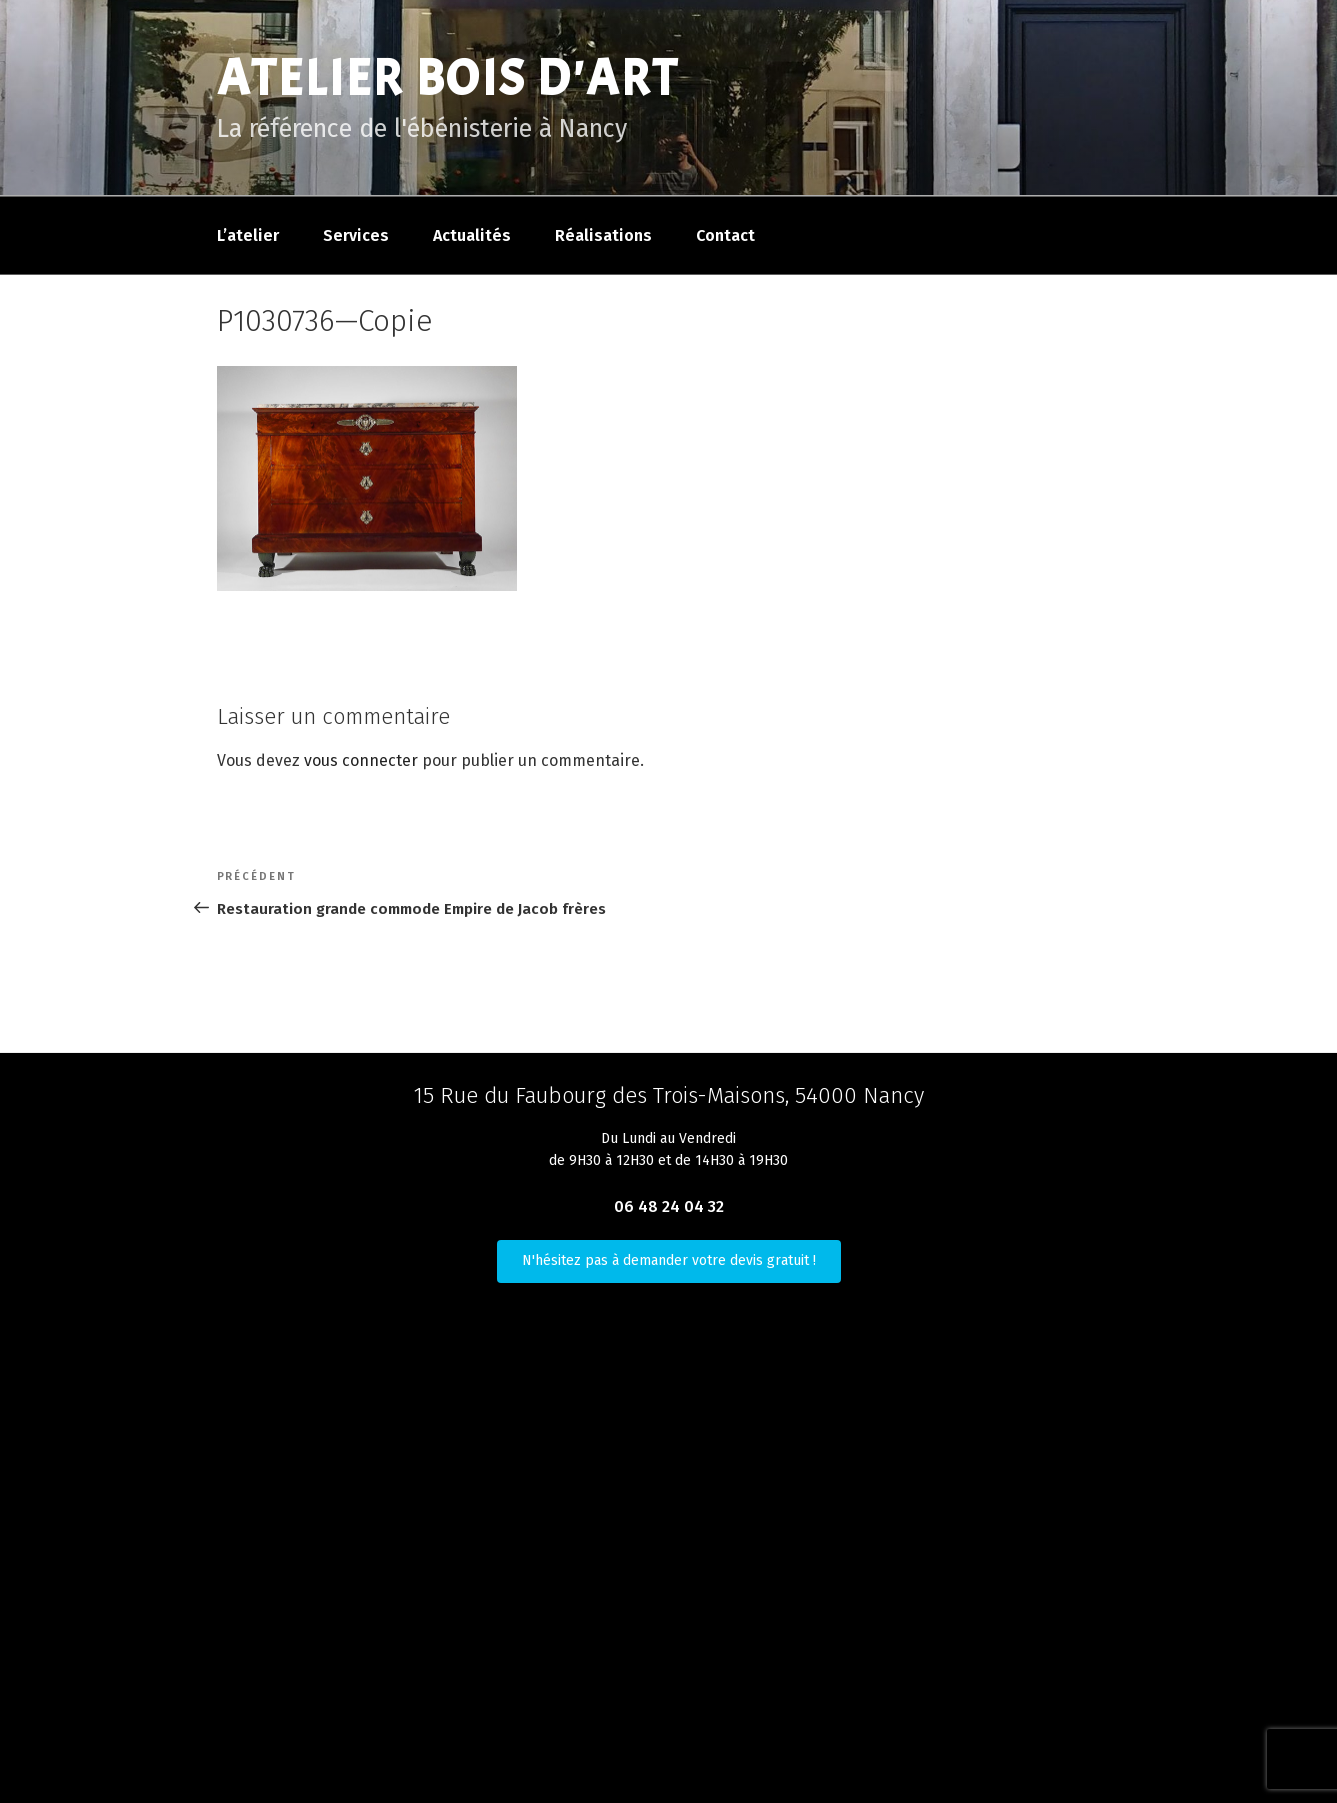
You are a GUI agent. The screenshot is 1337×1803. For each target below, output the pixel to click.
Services (356, 235)
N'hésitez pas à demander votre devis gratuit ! (669, 1260)
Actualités (472, 235)
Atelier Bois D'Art (448, 78)
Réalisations (603, 235)
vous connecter (361, 760)
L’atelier (248, 235)
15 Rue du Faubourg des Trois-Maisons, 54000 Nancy (669, 1095)
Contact (725, 235)
